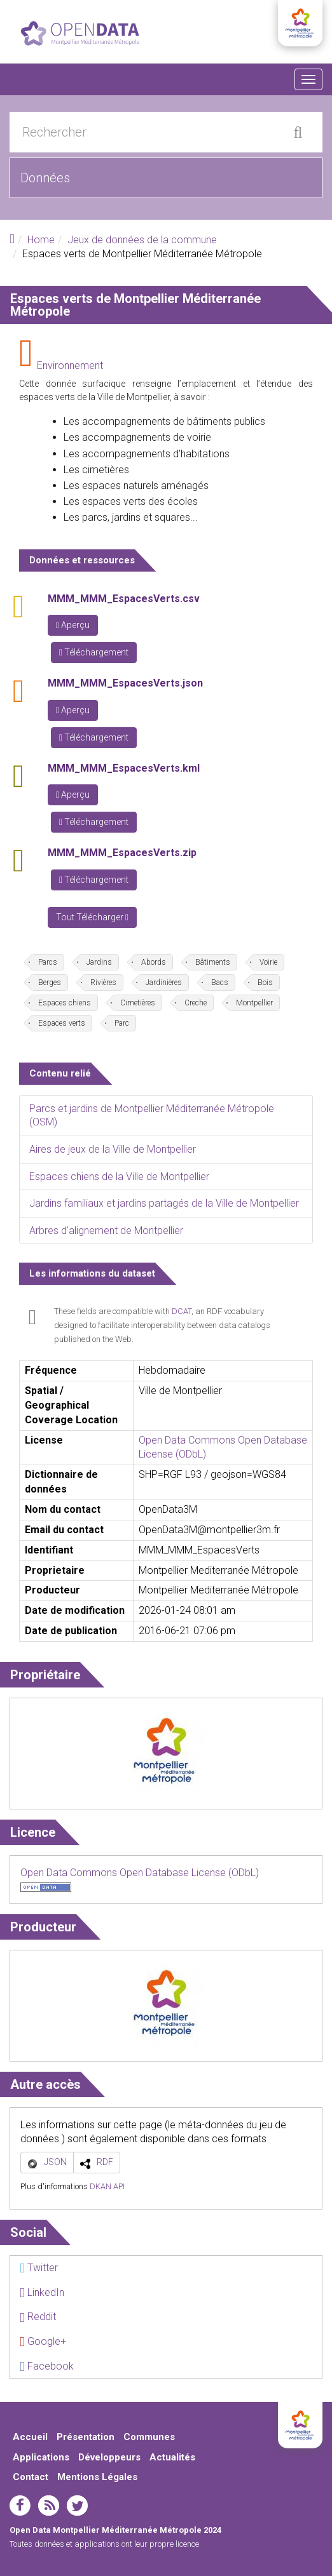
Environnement (70, 365)
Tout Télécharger (92, 917)
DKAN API (107, 2186)
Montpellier (254, 1002)
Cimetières (137, 1002)
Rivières (103, 982)
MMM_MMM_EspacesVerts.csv (124, 599)
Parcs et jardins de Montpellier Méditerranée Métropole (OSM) (151, 1116)
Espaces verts (61, 1023)
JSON (55, 2162)
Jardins (99, 962)
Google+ (43, 2341)
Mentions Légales (97, 2477)
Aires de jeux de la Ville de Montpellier (112, 1149)
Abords (153, 962)
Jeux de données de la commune (142, 240)
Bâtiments (212, 962)
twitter (77, 2505)
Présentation (85, 2437)
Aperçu (73, 625)
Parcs (47, 962)
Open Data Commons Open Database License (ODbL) (139, 1873)
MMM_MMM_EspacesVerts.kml (124, 768)
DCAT (181, 1311)
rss (48, 2505)
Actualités (172, 2457)
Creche (195, 1002)
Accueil (30, 2437)
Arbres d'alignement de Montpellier (106, 1230)
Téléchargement (93, 652)
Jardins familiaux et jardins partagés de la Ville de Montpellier (164, 1203)
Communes (149, 2437)
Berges (49, 982)
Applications (41, 2457)
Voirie (268, 962)
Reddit (38, 2317)
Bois (265, 982)
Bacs (219, 982)
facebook (20, 2505)
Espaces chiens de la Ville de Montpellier (119, 1177)
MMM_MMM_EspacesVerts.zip (122, 853)
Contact (30, 2477)
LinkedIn (42, 2292)
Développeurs (109, 2457)
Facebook (47, 2366)
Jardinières (164, 982)
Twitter (39, 2268)
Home (41, 240)
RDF (105, 2162)
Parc (121, 1023)
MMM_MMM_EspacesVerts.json (125, 683)
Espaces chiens (64, 1002)
